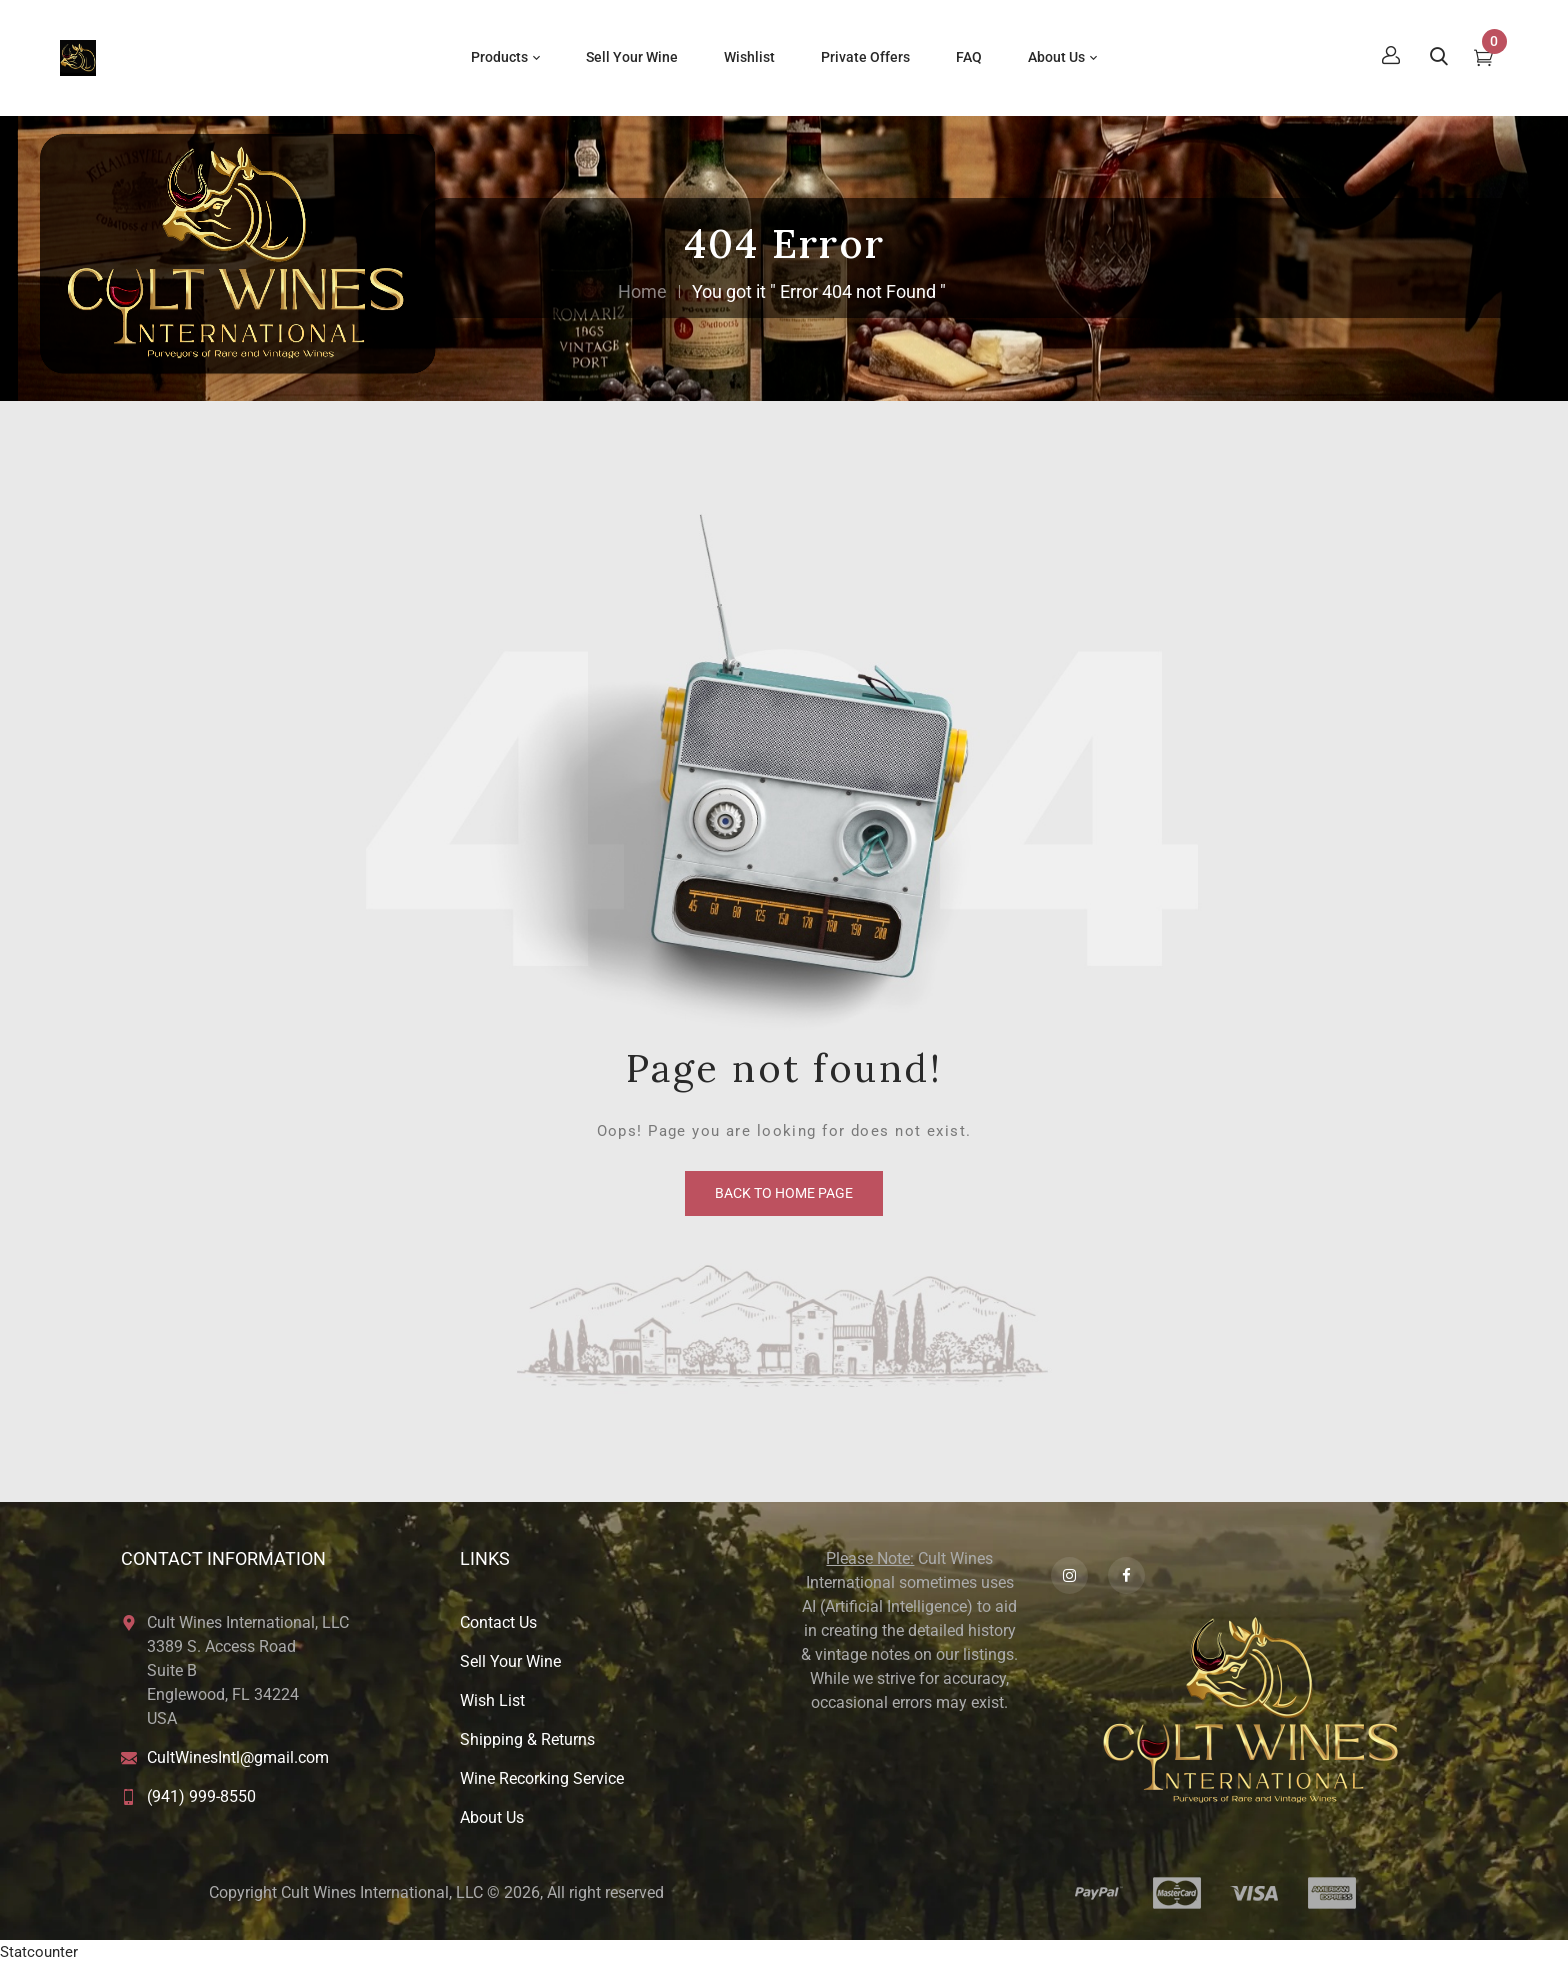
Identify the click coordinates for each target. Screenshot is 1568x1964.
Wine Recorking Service (542, 1778)
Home (642, 291)
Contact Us (498, 1622)
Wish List (492, 1700)
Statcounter (39, 1952)
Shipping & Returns (527, 1739)
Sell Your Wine (510, 1661)
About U (488, 1817)
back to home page (784, 1193)
